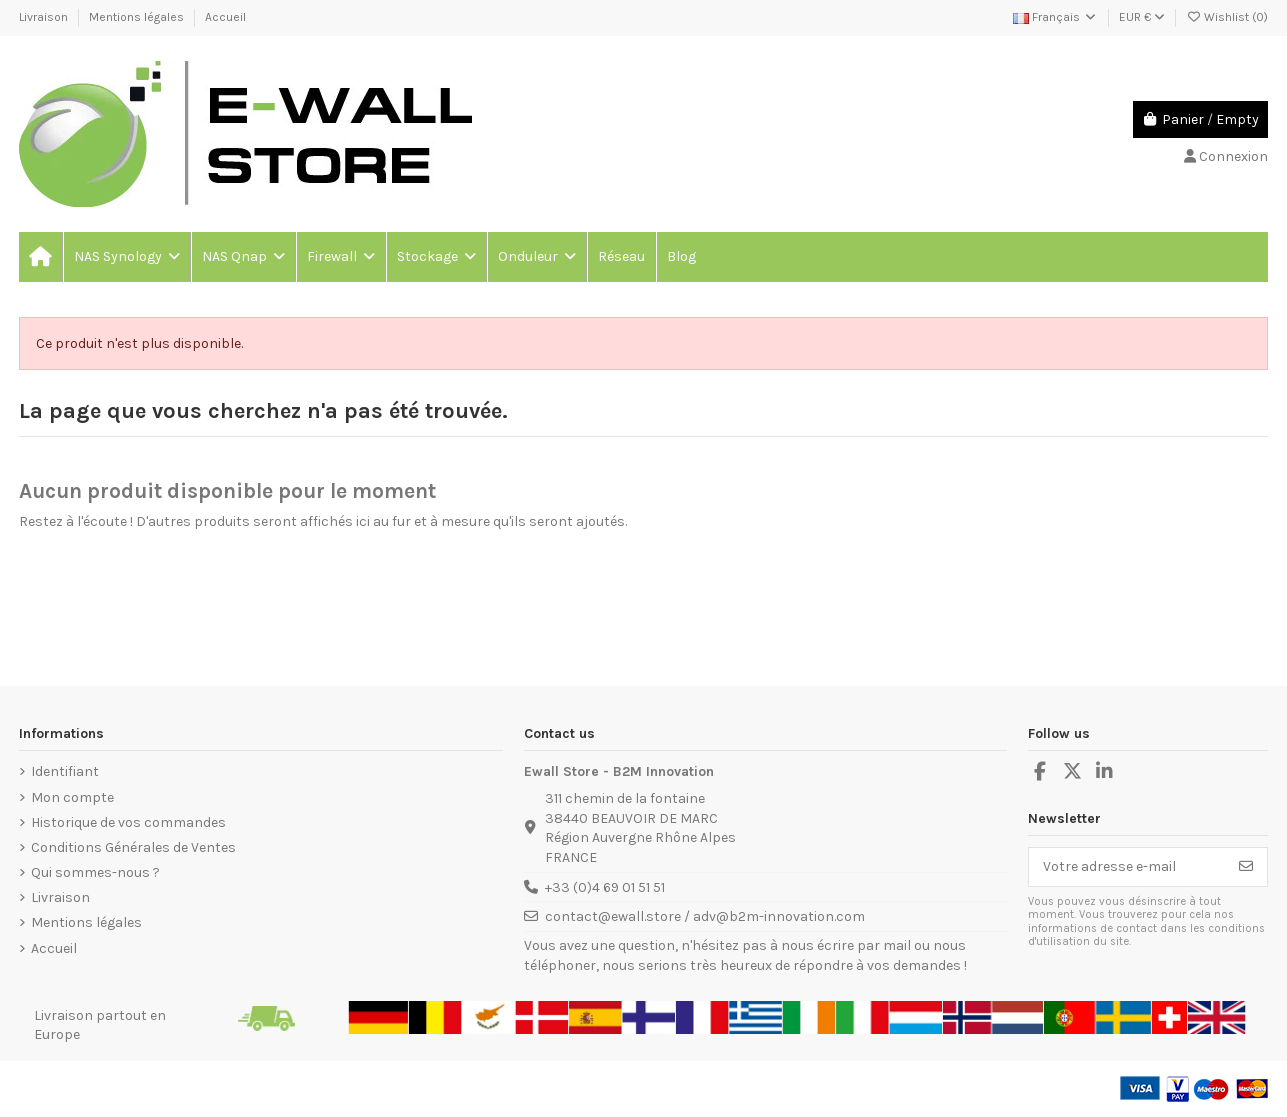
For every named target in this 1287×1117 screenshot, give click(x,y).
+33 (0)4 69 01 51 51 (605, 887)
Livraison (45, 17)
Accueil (225, 17)
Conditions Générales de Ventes (133, 847)
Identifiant (65, 771)
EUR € (1142, 17)
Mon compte (72, 797)
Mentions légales (138, 17)
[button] (126, 257)
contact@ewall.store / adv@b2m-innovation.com (705, 916)
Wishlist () (1227, 17)
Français (1055, 17)
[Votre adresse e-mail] (1127, 867)
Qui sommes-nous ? (95, 872)
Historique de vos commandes (128, 822)
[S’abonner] (1246, 867)
